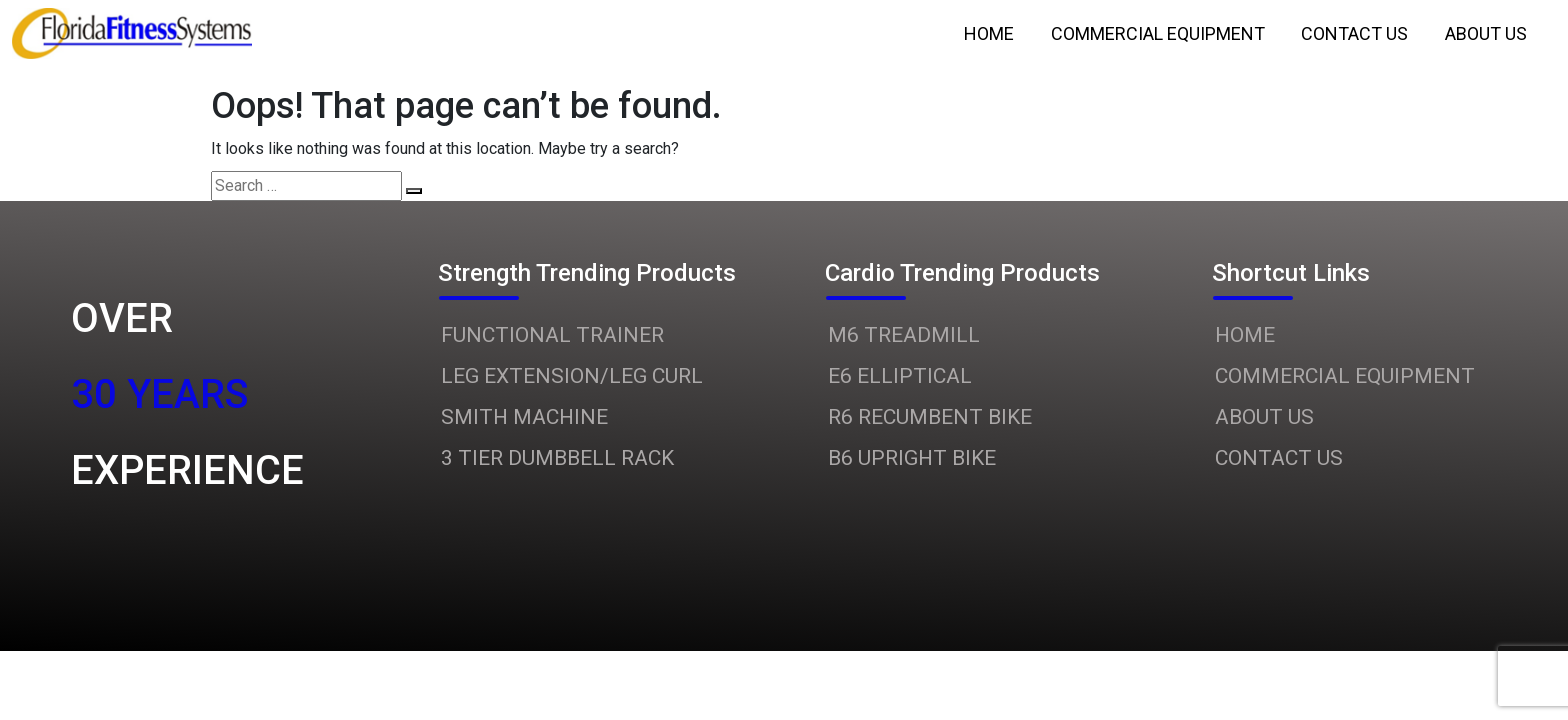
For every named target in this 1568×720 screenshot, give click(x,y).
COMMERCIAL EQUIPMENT (1345, 376)
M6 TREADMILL (904, 335)
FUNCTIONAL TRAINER (552, 335)
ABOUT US (1264, 417)
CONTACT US (1279, 458)
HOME (1245, 335)
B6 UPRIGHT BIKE (912, 458)
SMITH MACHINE (524, 417)
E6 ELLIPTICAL (900, 376)
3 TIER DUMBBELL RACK (557, 458)
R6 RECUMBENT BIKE (930, 417)
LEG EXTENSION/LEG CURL (572, 376)
